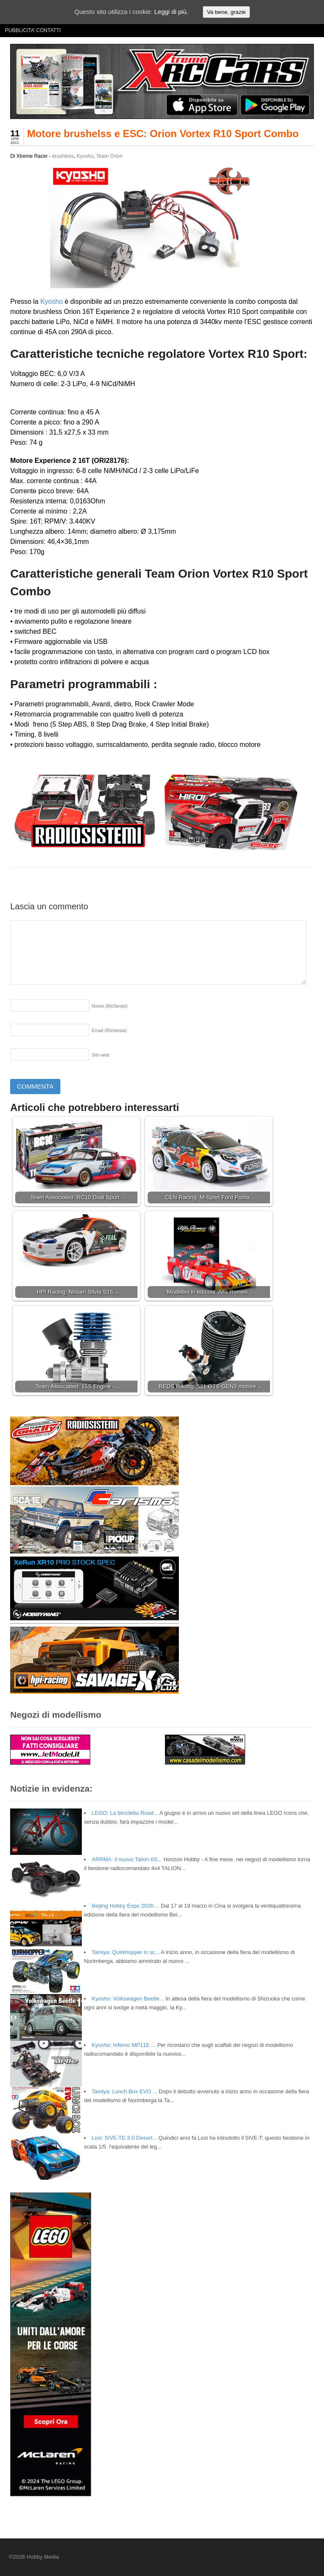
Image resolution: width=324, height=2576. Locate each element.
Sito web (100, 1054)
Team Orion (109, 156)
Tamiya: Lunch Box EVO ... (124, 2091)
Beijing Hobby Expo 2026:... (125, 1906)
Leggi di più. (171, 11)
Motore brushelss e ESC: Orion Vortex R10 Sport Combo (163, 133)
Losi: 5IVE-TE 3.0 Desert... (124, 2138)
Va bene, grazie (226, 12)
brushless (63, 156)
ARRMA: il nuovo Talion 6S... (127, 1859)
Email (109, 1030)
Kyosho (85, 156)
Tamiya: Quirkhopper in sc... (125, 1952)
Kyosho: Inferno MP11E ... (124, 2045)
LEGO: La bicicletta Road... (125, 1813)
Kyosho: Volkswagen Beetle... (128, 1998)
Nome (109, 1005)
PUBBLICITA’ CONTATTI (33, 30)
